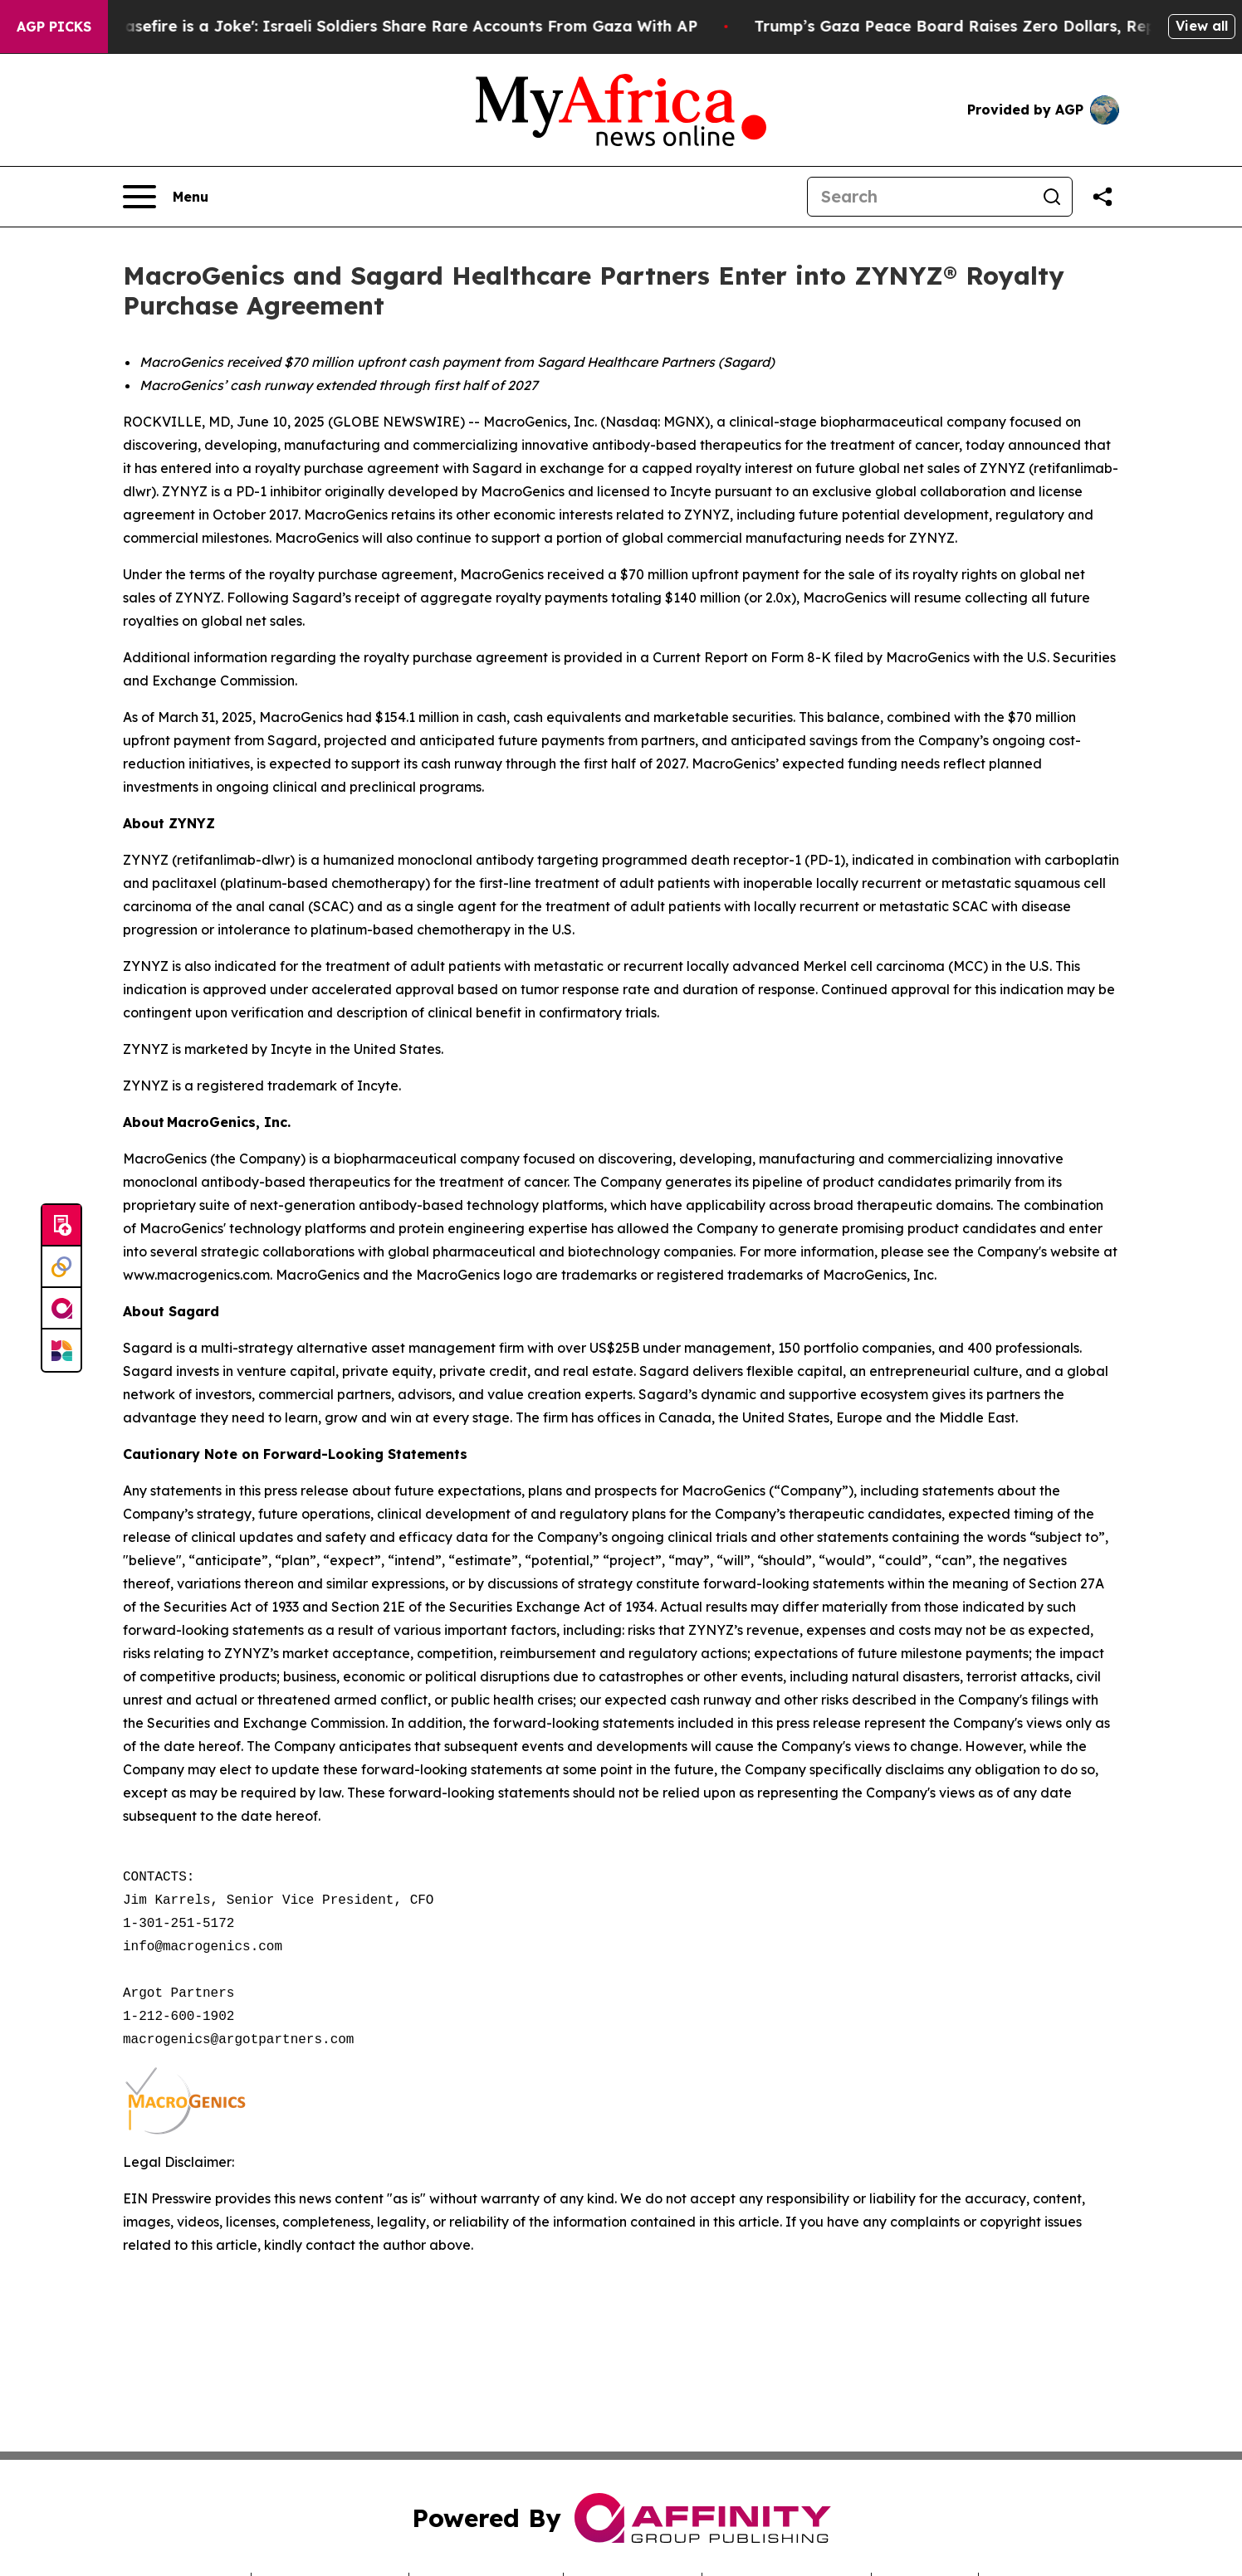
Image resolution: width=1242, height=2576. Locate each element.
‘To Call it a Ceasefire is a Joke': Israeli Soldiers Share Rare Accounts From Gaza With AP (371, 26)
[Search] (920, 197)
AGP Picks (54, 26)
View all (1202, 25)
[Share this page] (1102, 196)
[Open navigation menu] (165, 196)
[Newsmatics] (61, 1350)
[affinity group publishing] (61, 1308)
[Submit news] (61, 1226)
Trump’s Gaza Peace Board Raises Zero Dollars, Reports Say (1002, 26)
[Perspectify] (61, 1267)
